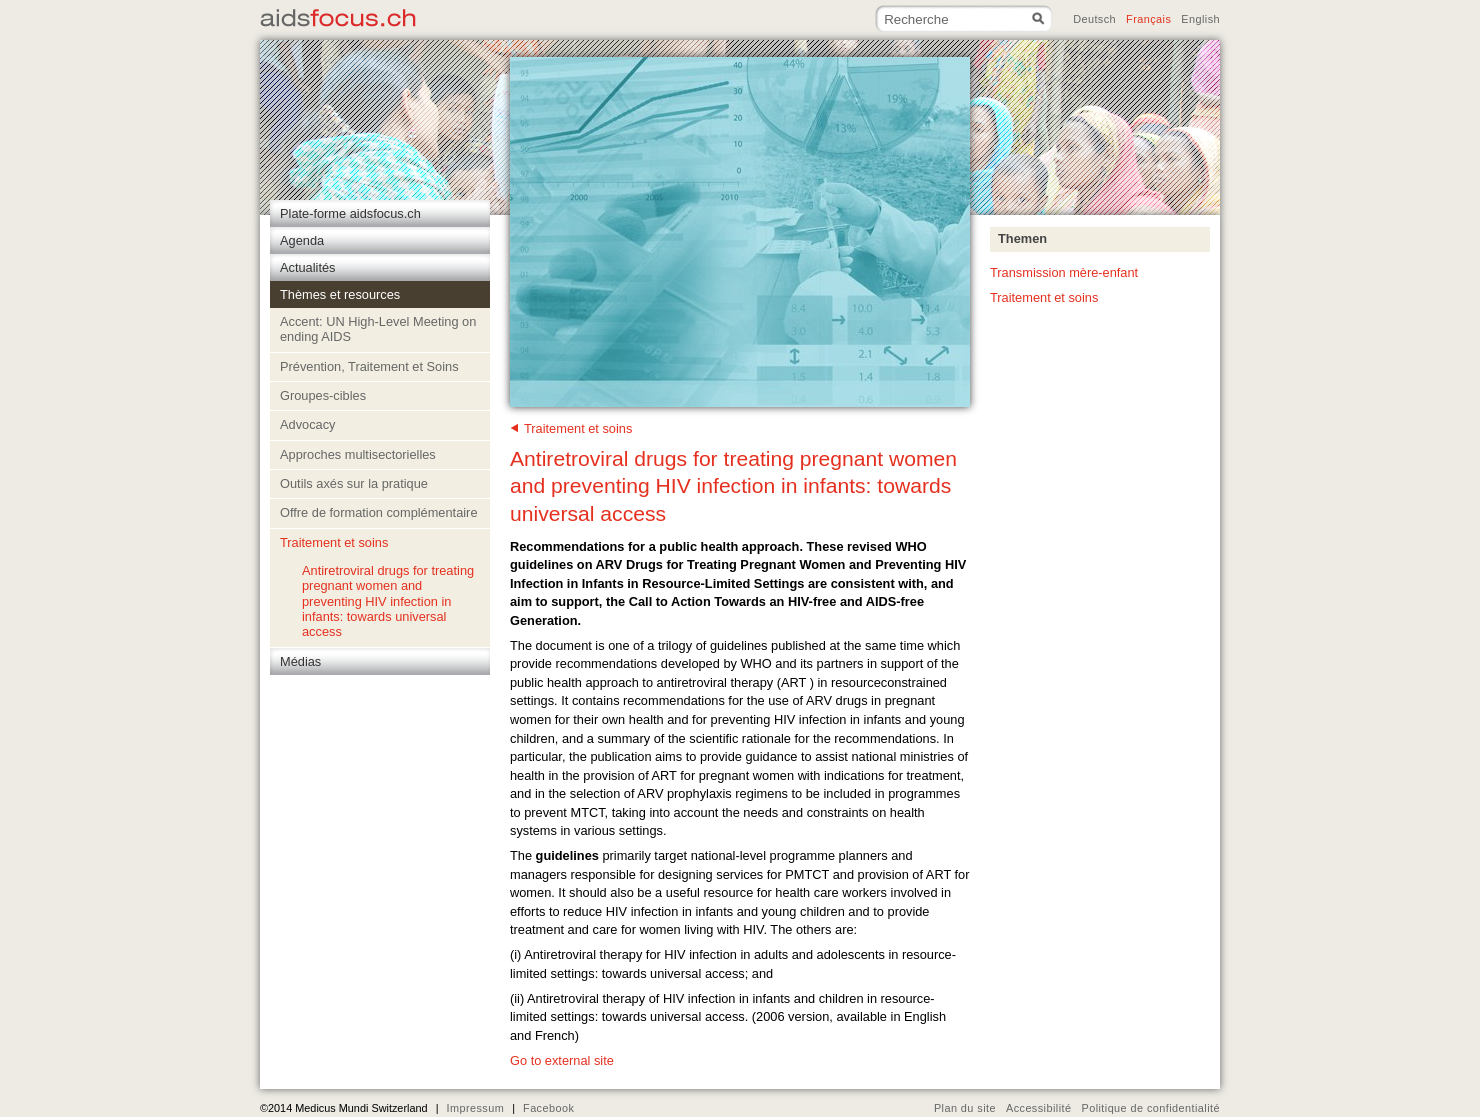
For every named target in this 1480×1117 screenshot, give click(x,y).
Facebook (548, 1108)
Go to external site (562, 1060)
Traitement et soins (578, 428)
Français (1148, 19)
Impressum (475, 1108)
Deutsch (1094, 19)
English (1200, 19)
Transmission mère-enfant (1064, 272)
